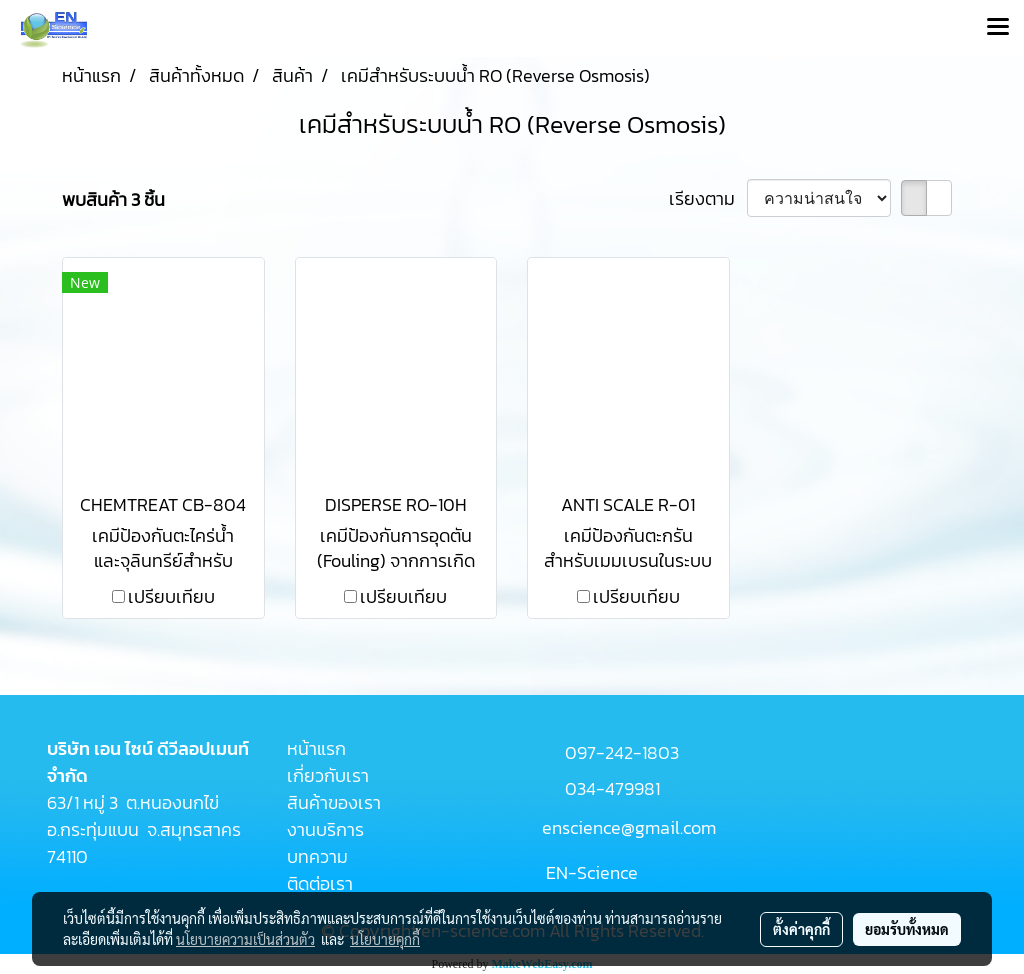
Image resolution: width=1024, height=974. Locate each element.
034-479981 (612, 788)
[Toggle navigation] (998, 28)
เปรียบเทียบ (171, 596)
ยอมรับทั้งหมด (907, 929)
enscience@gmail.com (629, 827)
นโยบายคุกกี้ (385, 939)
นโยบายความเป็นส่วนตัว (245, 939)
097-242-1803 (622, 752)
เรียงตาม (708, 198)
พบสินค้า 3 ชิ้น (113, 199)
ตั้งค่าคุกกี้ (801, 929)
